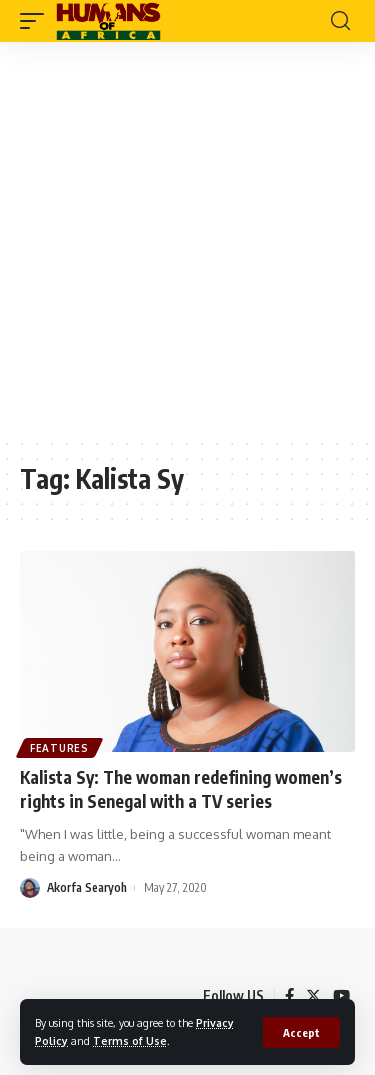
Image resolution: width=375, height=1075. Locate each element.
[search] (340, 21)
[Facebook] (289, 996)
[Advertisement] (187, 239)
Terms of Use (130, 1040)
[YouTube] (341, 996)
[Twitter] (313, 996)
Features (59, 748)
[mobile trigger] (37, 21)
